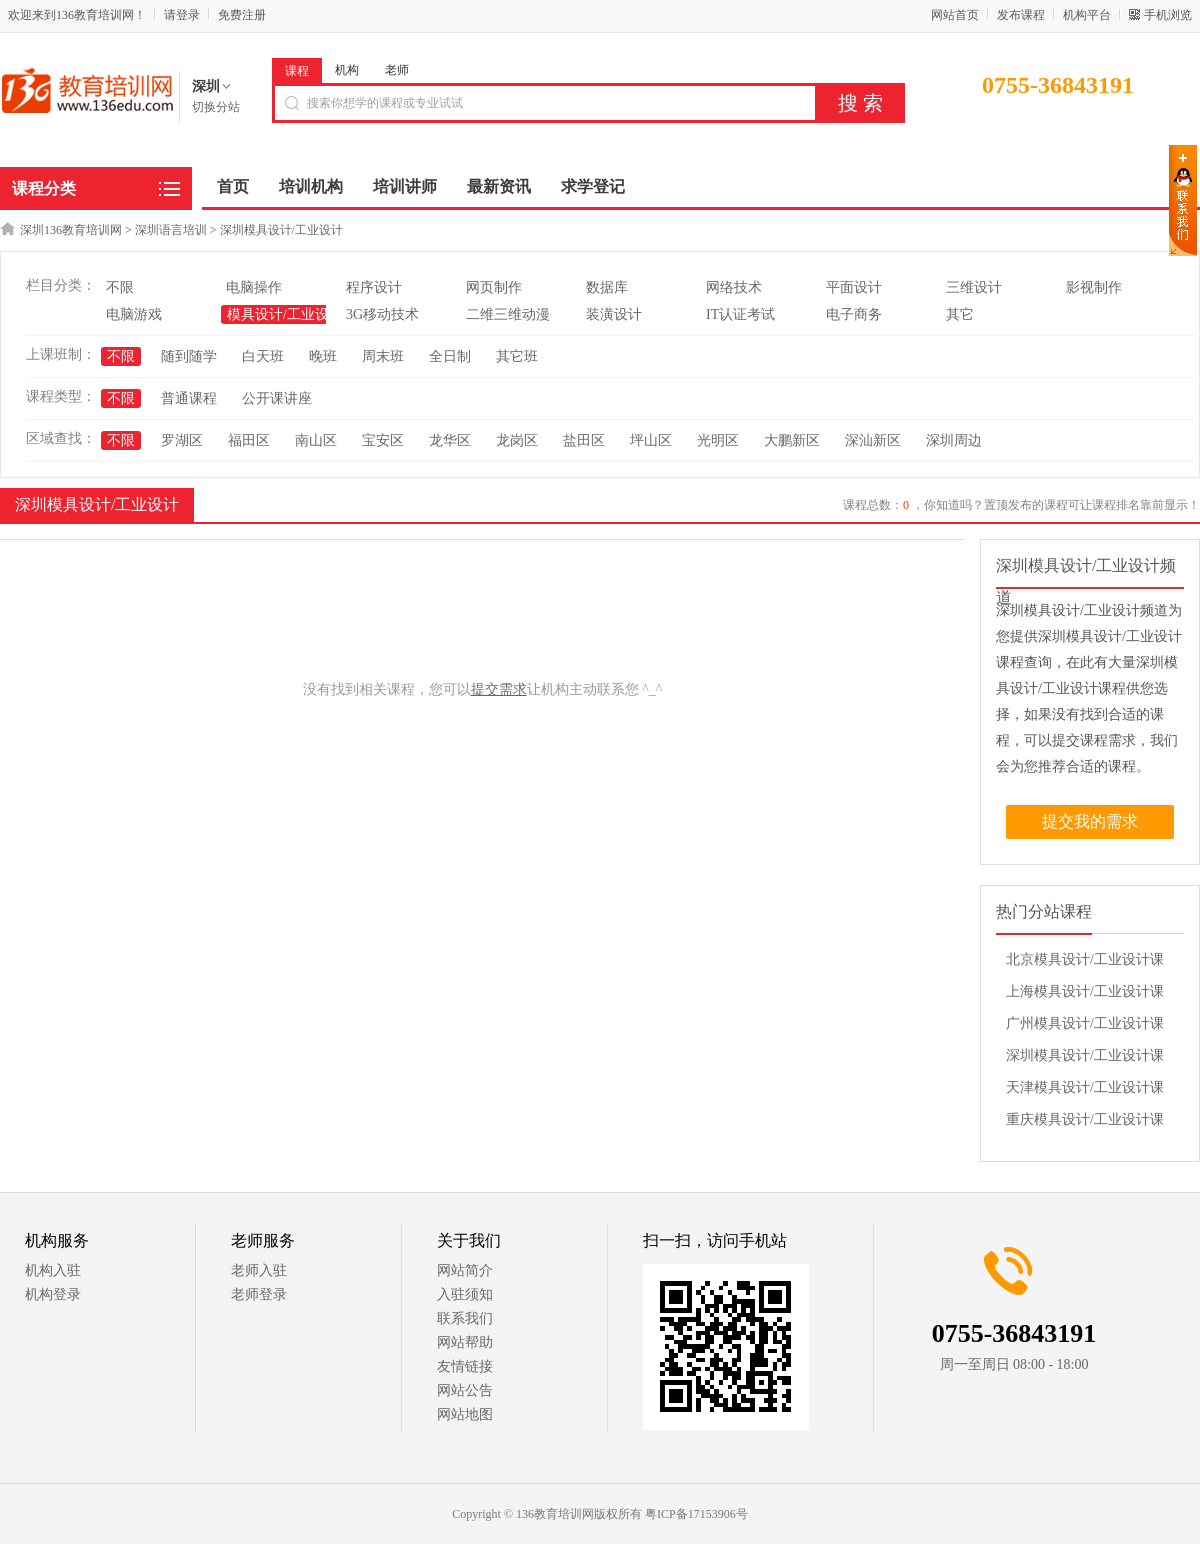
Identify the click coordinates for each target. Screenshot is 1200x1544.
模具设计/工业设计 (285, 314)
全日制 (450, 356)
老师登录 (259, 1294)
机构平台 (1087, 15)
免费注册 (242, 15)
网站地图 (465, 1414)
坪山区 (651, 440)
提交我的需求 (1090, 821)
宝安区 (383, 440)
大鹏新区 (792, 440)
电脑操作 (254, 287)
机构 (347, 70)
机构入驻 (53, 1270)
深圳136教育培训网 (71, 230)
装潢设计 (614, 314)
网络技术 (734, 287)
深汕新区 (873, 440)
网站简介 (465, 1270)
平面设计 (854, 287)
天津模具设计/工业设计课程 (1085, 1092)
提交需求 (499, 689)
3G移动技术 (382, 314)
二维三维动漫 (508, 314)
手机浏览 (1168, 15)
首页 (233, 186)
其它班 (517, 356)
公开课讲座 (277, 398)
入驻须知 (465, 1294)
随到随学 (189, 356)
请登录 (182, 15)
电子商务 (854, 314)
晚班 (323, 356)
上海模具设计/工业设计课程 (1085, 996)
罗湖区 (182, 440)
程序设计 (374, 287)
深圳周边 (954, 440)
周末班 (383, 356)
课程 (297, 71)
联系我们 (465, 1318)
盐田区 (584, 440)
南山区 (316, 440)
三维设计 (974, 287)
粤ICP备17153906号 (696, 1514)
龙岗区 (517, 440)
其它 (960, 314)
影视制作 (1094, 287)
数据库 (607, 287)
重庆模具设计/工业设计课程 (1085, 1124)
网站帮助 (465, 1342)
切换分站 (216, 107)
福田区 (249, 440)
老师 (397, 70)
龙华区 (450, 440)
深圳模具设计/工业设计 (281, 230)
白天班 (263, 356)
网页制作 (494, 287)
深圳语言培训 (171, 230)
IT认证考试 (740, 314)
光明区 (718, 440)
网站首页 (955, 15)
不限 (120, 287)
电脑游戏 (134, 314)
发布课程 (1021, 15)
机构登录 (53, 1294)
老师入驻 (259, 1270)
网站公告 (465, 1390)
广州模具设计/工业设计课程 (1085, 1028)
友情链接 (465, 1366)
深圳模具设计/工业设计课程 (1085, 1060)
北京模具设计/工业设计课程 (1085, 964)
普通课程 (189, 398)
